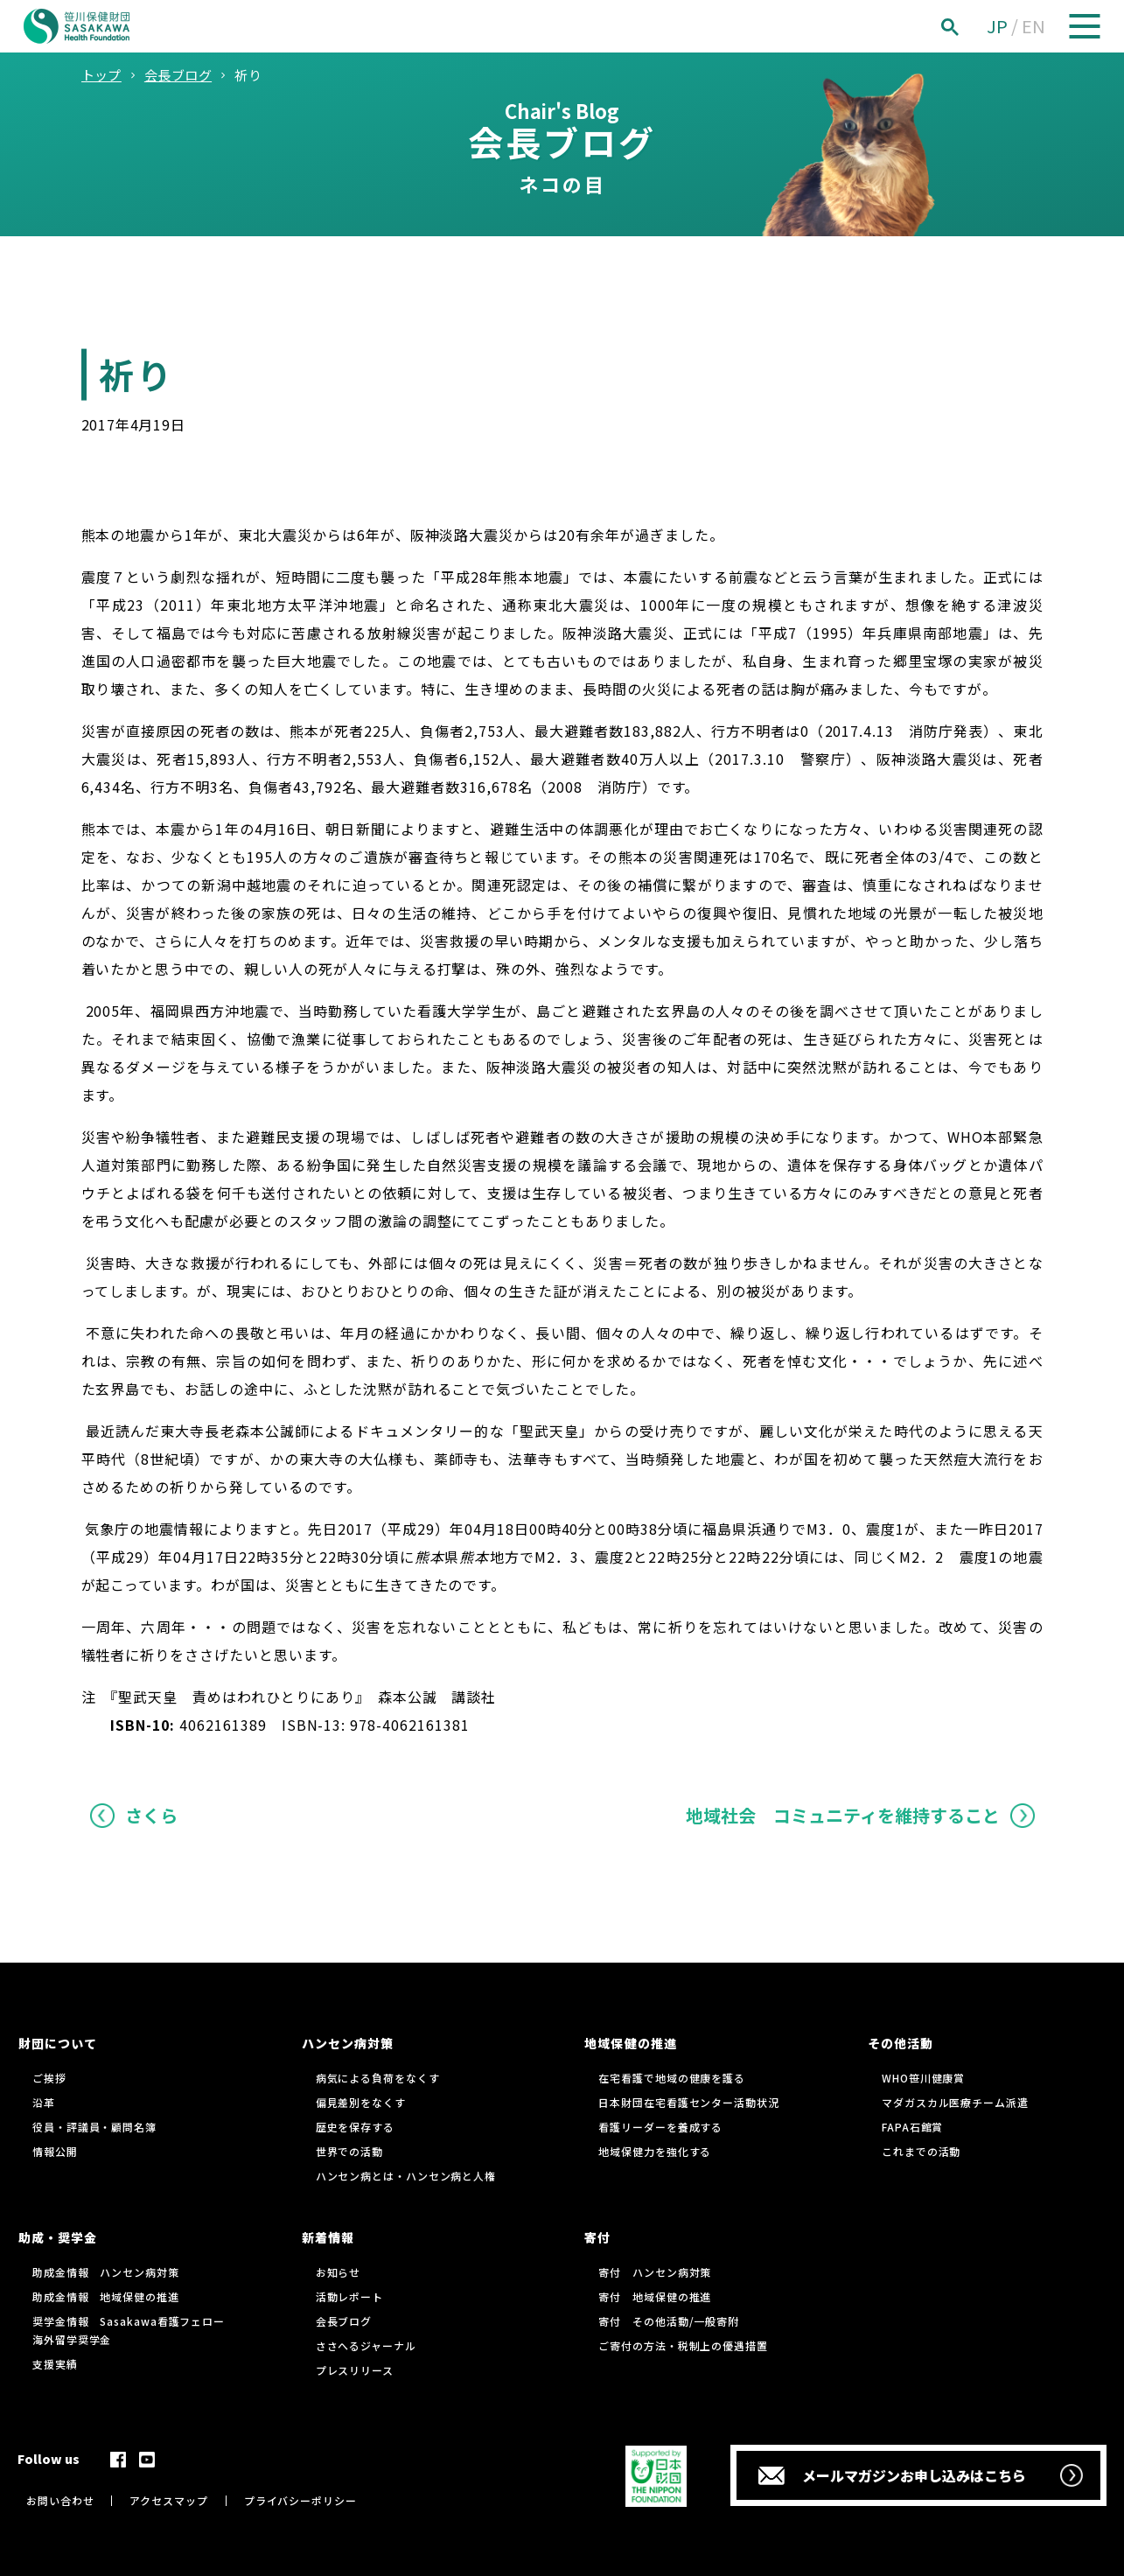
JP (997, 25)
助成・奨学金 (57, 2237)
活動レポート (349, 2296)
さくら (151, 1815)
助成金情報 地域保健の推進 (105, 2296)
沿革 (43, 2102)
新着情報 (328, 2237)
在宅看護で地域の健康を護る (671, 2077)
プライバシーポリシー (300, 2500)
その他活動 (900, 2043)
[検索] (969, 26)
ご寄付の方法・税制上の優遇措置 (683, 2345)
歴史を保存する (355, 2126)
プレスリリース (355, 2369)
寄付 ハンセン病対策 (654, 2271)
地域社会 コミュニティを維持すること (843, 1815)
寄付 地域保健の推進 (654, 2296)
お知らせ (338, 2271)
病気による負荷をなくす (378, 2077)
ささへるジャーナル (366, 2345)
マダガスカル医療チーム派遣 (955, 2102)
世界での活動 (349, 2151)
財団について (57, 2043)
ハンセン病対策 (348, 2043)
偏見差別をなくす (361, 2102)
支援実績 (55, 2363)
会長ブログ (344, 2321)
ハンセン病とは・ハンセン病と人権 (406, 2175)
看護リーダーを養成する (660, 2126)
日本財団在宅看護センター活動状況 (688, 2102)
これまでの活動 (921, 2151)
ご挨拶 (49, 2077)
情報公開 (55, 2151)
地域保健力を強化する (654, 2151)
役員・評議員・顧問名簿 (94, 2126)
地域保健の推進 (630, 2043)
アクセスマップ (168, 2500)
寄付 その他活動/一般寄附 (668, 2321)
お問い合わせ (60, 2500)
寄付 (597, 2237)
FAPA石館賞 (912, 2126)
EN (1033, 25)
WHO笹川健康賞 (923, 2077)
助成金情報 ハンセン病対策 (105, 2271)
